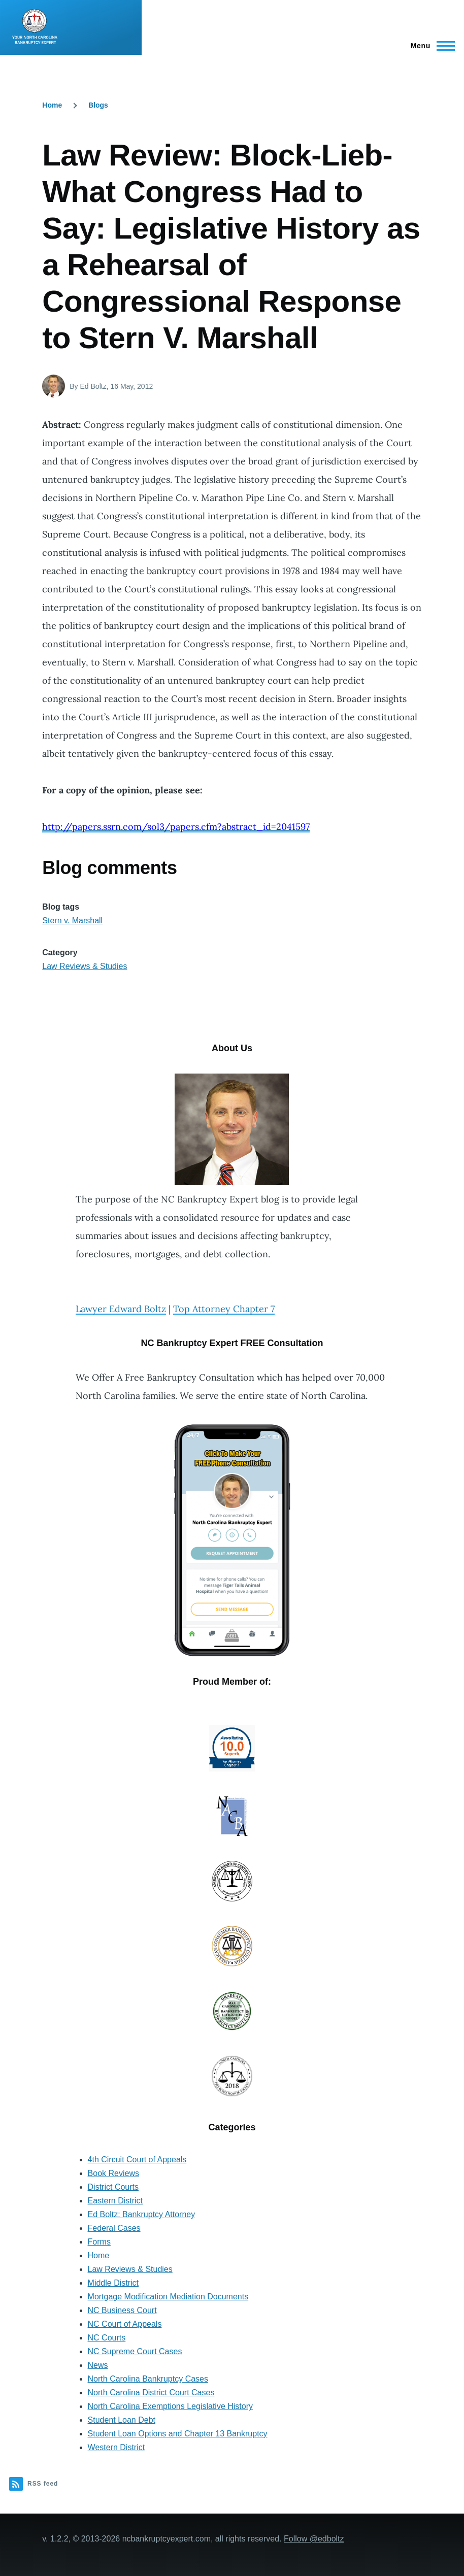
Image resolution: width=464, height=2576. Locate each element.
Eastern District (115, 2200)
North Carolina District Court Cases (151, 2392)
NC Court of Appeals (125, 2324)
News (98, 2365)
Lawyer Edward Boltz (121, 1309)
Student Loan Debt (121, 2420)
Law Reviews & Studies (84, 966)
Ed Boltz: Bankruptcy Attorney (141, 2214)
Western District (116, 2447)
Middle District (113, 2283)
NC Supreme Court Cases (135, 2351)
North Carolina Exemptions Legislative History (170, 2406)
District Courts (113, 2187)
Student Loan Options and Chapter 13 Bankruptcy (178, 2433)
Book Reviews (113, 2173)
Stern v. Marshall (72, 920)
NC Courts (107, 2337)
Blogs (98, 105)
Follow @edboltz (314, 2538)
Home (52, 105)
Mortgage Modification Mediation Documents (168, 2296)
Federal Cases (114, 2228)
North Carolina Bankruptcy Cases (148, 2378)
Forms (99, 2241)
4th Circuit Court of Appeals (137, 2159)
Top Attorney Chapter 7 (224, 1309)
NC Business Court (122, 2310)
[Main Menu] (430, 46)
